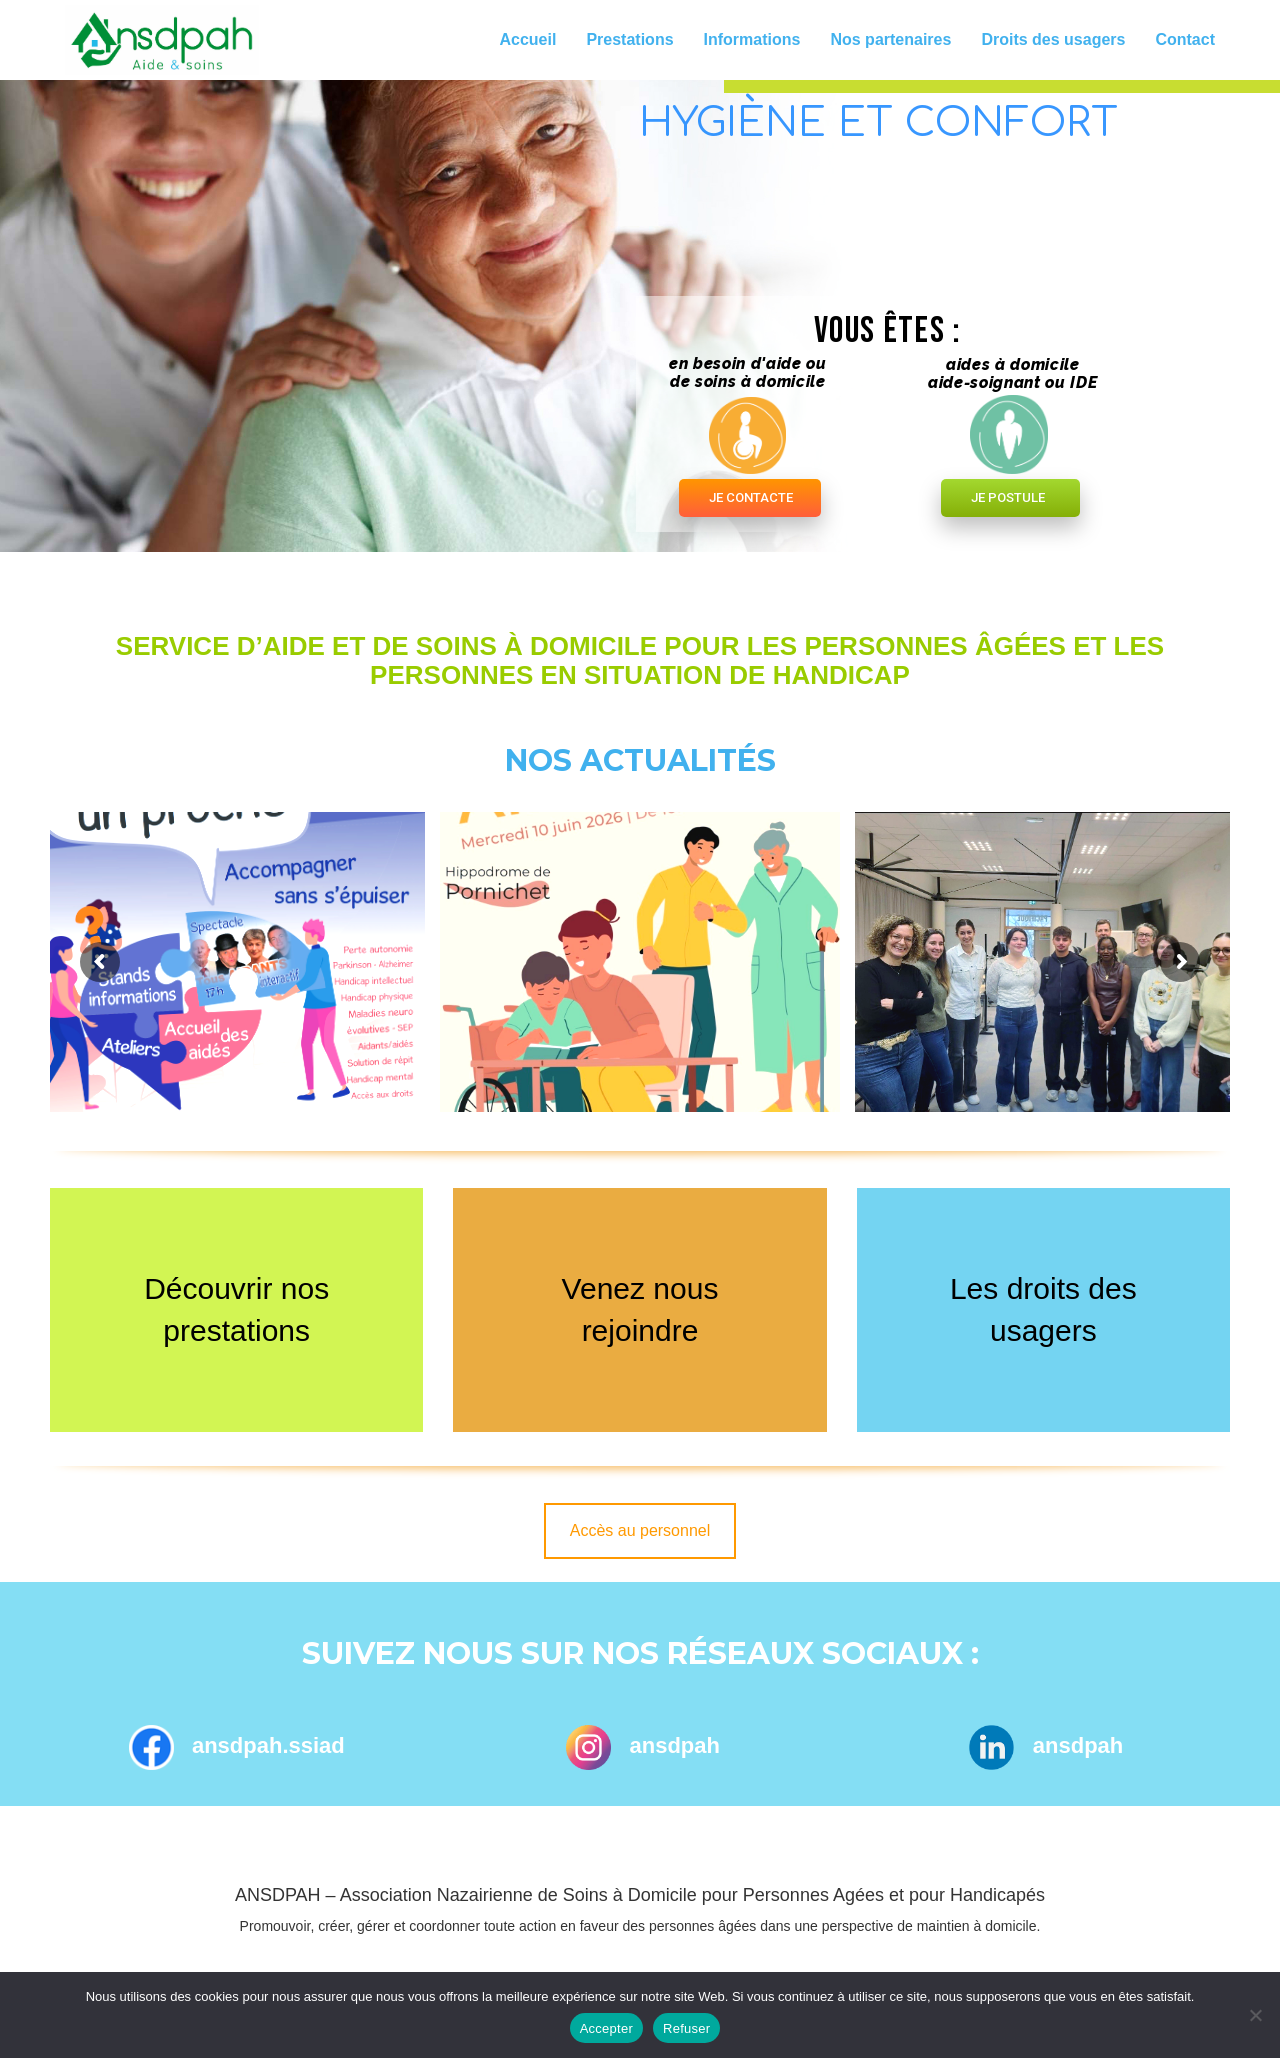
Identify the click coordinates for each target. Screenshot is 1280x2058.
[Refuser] (1255, 2015)
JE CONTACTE (751, 497)
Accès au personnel (640, 1530)
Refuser (686, 2028)
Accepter (606, 2028)
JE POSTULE (1008, 497)
